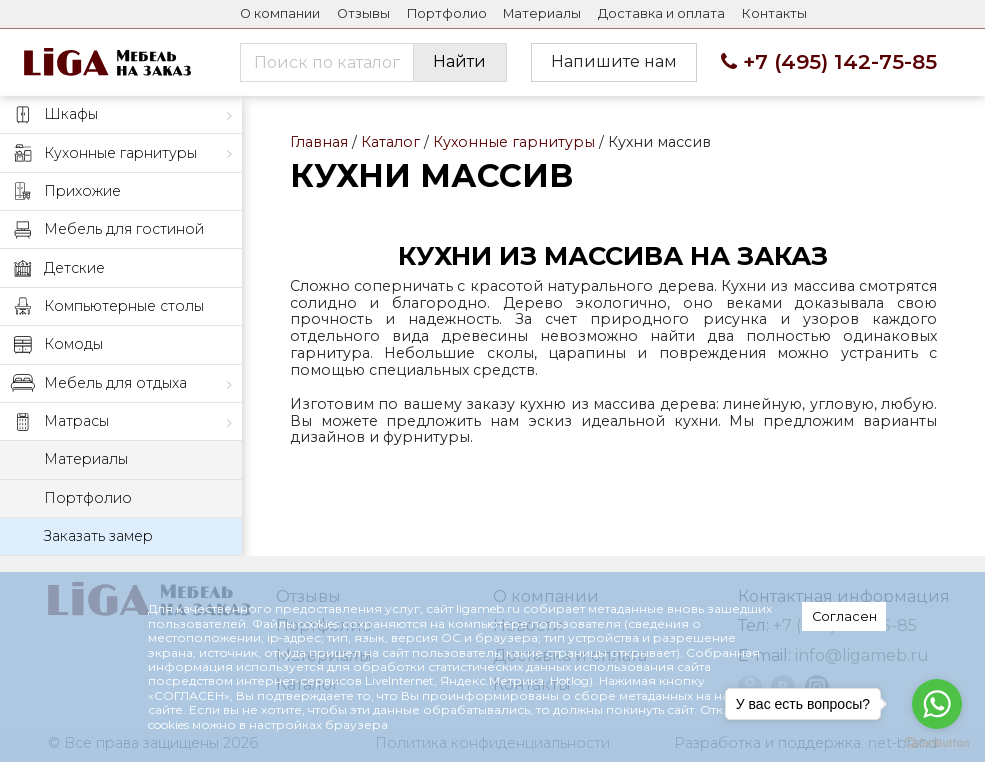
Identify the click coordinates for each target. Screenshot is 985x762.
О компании (280, 13)
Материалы (542, 13)
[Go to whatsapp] (937, 704)
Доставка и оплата (661, 13)
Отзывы (363, 13)
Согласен (844, 616)
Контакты (774, 13)
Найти (459, 61)
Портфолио (447, 13)
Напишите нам (614, 61)
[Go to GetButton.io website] (937, 742)
